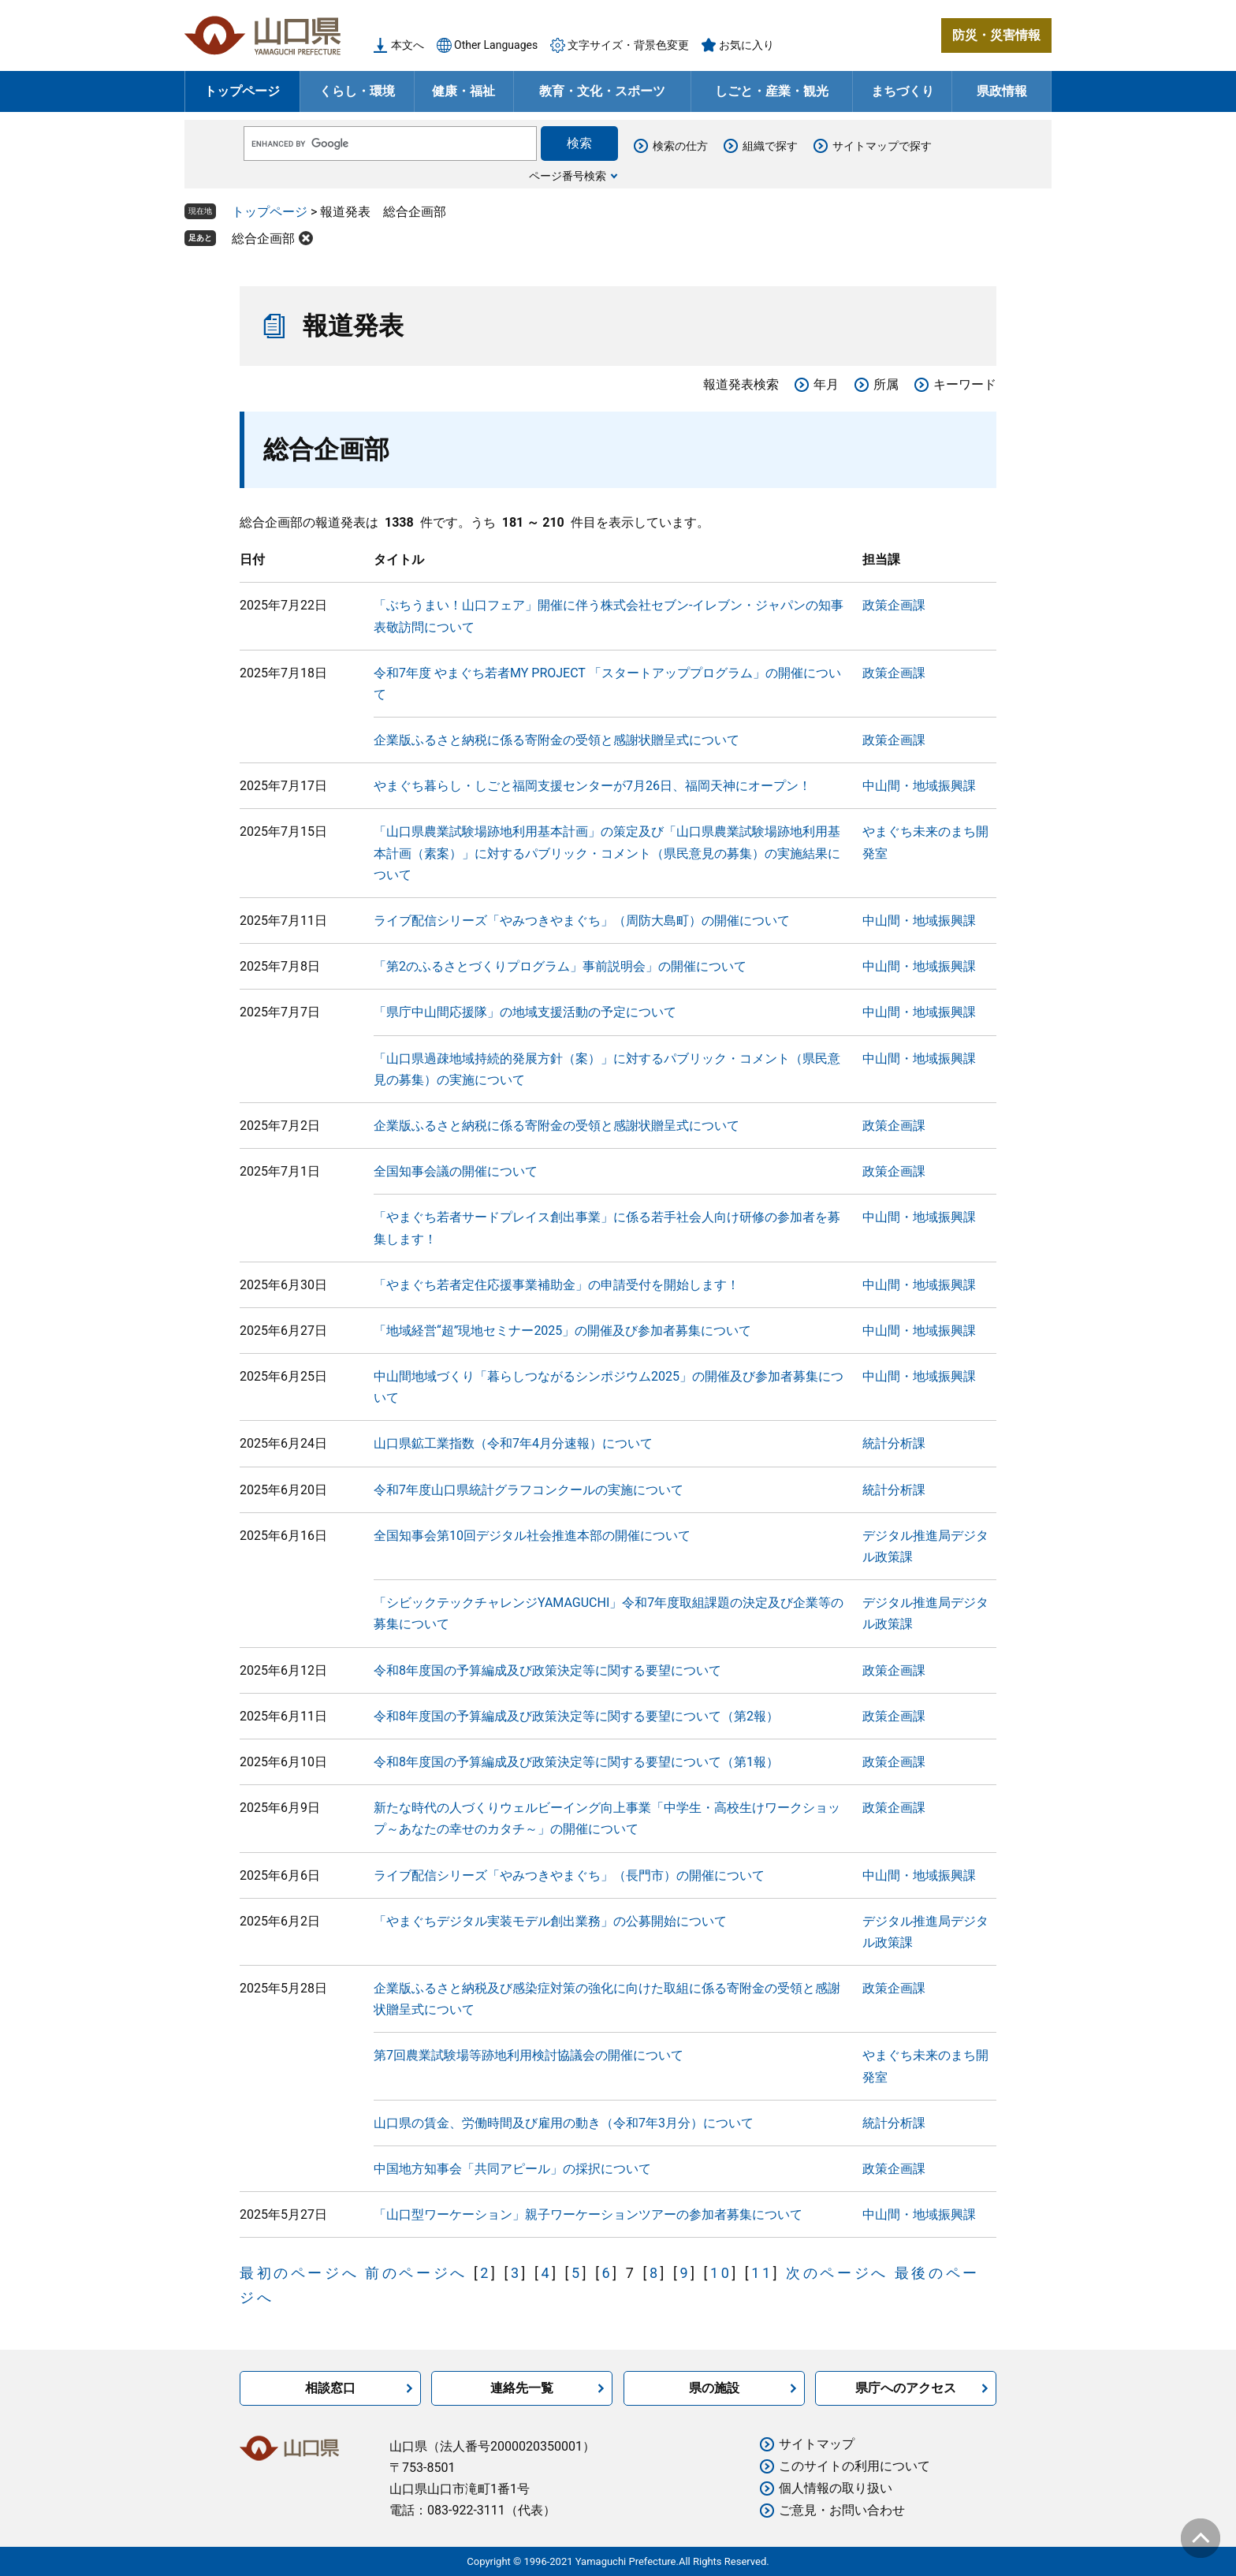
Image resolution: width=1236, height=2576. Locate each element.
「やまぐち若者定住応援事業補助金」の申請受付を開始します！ (556, 1284)
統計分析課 (893, 1443)
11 (761, 2273)
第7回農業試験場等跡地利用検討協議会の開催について (528, 2055)
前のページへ (416, 2273)
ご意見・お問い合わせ (842, 2510)
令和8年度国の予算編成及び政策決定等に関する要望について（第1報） (576, 1761)
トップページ (242, 91)
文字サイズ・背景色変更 (628, 45)
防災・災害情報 (996, 35)
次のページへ (837, 2273)
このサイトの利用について (854, 2466)
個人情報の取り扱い (835, 2488)
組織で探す (770, 146)
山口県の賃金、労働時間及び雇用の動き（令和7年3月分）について (564, 2123)
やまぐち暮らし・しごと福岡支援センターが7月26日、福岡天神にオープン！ (592, 785)
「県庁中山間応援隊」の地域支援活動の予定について (525, 1012)
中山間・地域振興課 (919, 785)
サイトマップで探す (882, 146)
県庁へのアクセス (905, 2387)
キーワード (964, 384)
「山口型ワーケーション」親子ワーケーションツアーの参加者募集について (588, 2214)
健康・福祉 (463, 91)
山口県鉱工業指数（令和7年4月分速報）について (513, 1443)
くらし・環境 (357, 91)
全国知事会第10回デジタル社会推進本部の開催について (532, 1535)
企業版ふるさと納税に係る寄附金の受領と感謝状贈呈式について (556, 740)
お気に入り (746, 45)
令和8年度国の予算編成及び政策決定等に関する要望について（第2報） (576, 1716)
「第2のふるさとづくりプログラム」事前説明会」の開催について (560, 966)
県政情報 (1002, 91)
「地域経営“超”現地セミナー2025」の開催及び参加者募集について (562, 1330)
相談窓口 (330, 2387)
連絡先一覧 (521, 2387)
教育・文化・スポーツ (602, 91)
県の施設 (714, 2387)
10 (721, 2273)
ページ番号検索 (567, 175)
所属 (886, 384)
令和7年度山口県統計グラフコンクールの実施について (528, 1489)
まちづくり (902, 91)
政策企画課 (893, 605)
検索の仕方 (680, 146)
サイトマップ (816, 2443)
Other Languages (496, 45)
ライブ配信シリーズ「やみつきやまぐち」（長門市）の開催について (569, 1875)
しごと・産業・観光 (771, 91)
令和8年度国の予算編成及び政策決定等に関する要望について (547, 1670)
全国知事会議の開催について (456, 1171)
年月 (826, 384)
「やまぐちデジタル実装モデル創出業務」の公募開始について (550, 1921)
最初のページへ (299, 2273)
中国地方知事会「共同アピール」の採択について (512, 2168)
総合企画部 (263, 238)
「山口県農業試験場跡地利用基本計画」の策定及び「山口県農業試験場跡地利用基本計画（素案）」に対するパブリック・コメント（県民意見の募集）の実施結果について (607, 853)
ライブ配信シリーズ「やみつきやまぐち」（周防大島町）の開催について (582, 920)
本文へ (407, 45)
